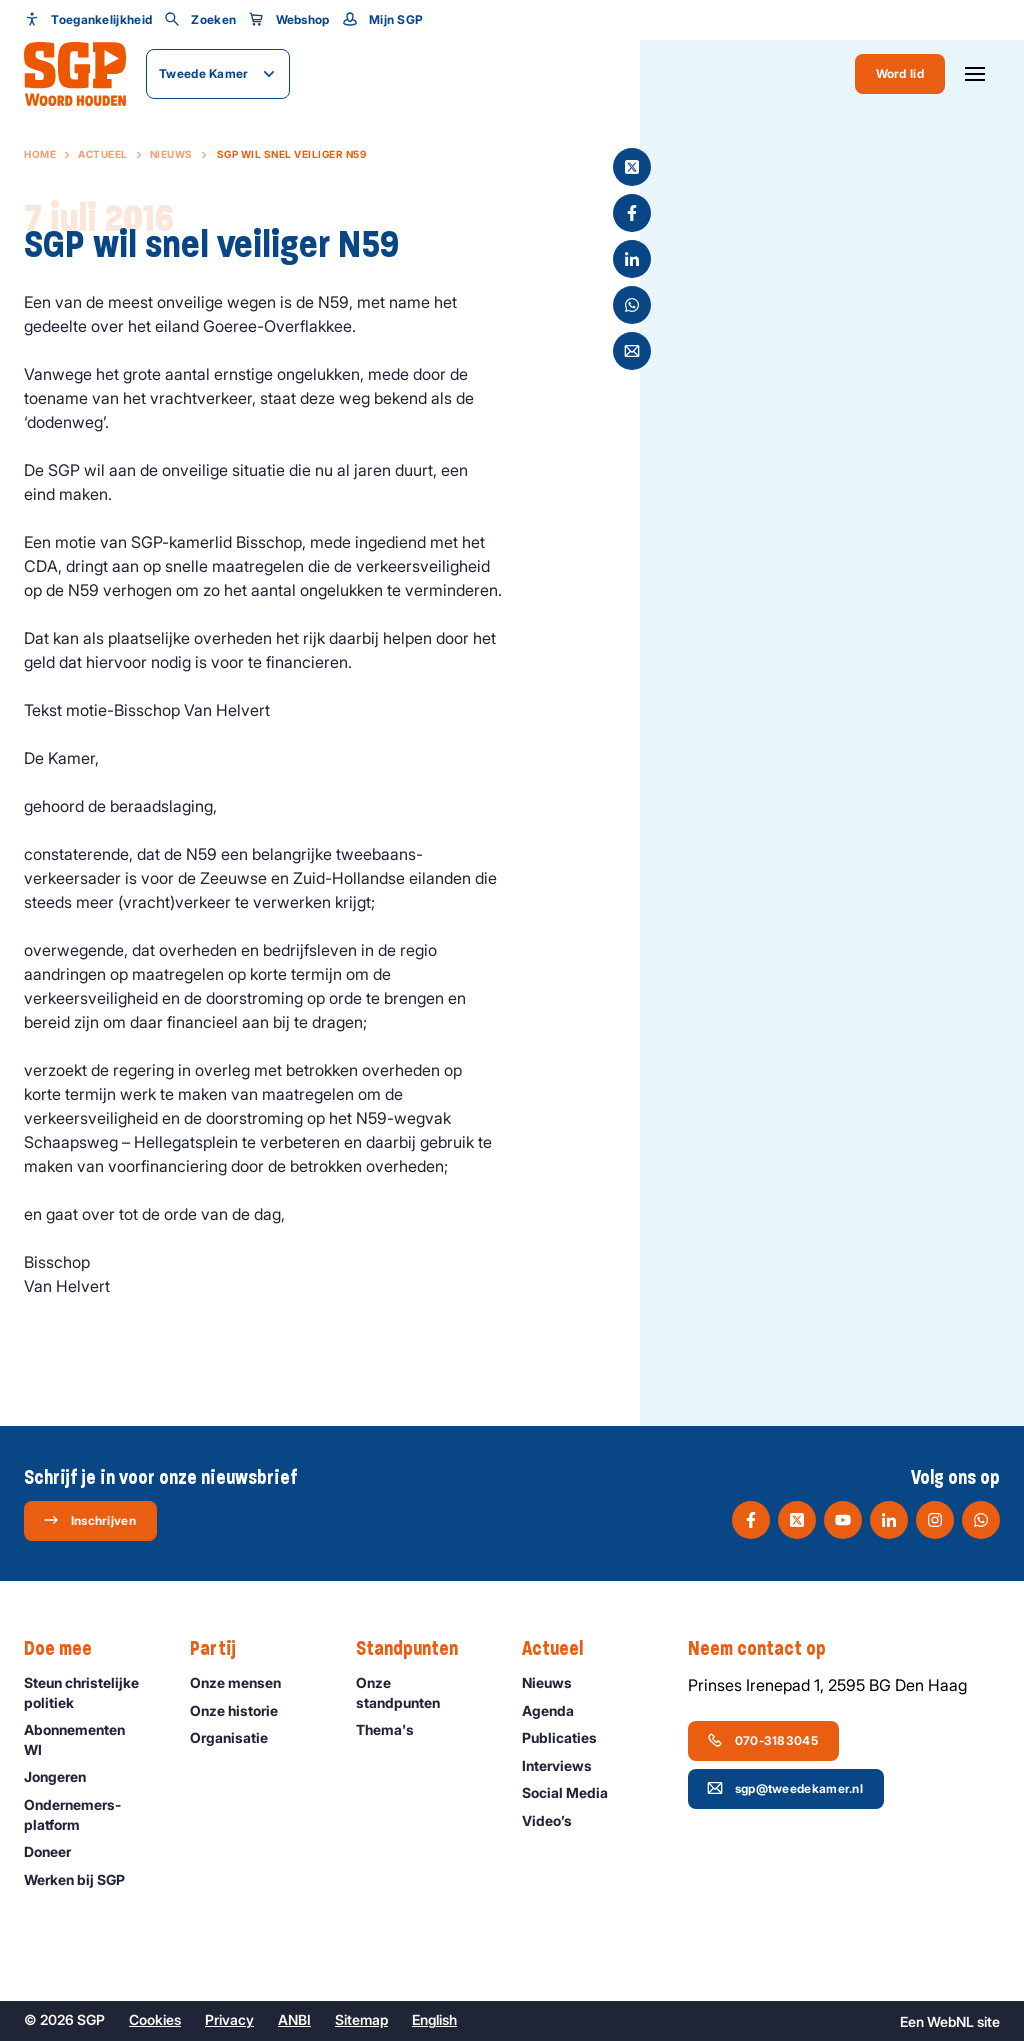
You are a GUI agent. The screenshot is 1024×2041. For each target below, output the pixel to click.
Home (40, 154)
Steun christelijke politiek (90, 1692)
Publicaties (568, 1737)
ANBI (294, 2019)
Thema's (394, 1729)
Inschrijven (89, 1520)
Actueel (103, 154)
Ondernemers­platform (90, 1814)
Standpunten (417, 1649)
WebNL (950, 2021)
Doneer (56, 1851)
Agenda (557, 1710)
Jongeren (64, 1776)
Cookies (155, 2019)
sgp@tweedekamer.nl (785, 1788)
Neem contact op (767, 1649)
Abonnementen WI (90, 1739)
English (434, 2019)
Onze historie (243, 1710)
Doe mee (68, 1649)
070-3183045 (762, 1740)
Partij (223, 1649)
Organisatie (238, 1737)
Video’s (556, 1820)
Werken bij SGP (83, 1879)
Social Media (574, 1792)
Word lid (900, 73)
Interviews (566, 1765)
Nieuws (171, 154)
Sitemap (361, 2019)
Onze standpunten (422, 1692)
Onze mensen (244, 1682)
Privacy (229, 2019)
